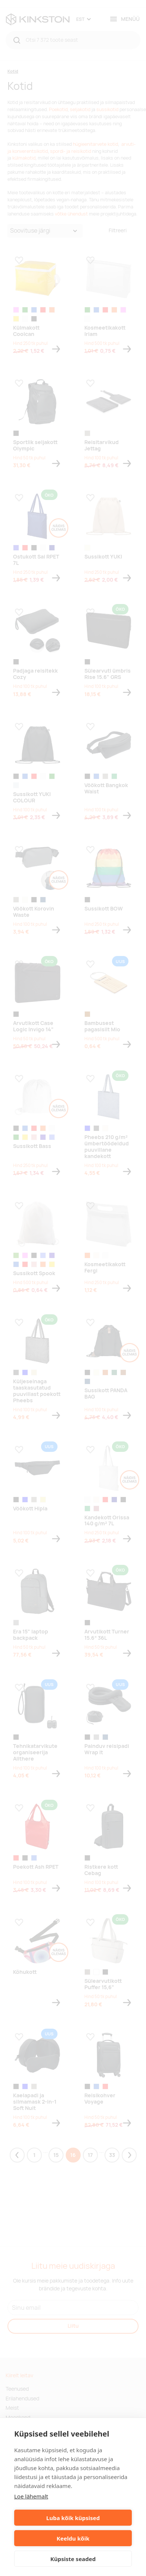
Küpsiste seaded (73, 2559)
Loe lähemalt (31, 2496)
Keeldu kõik (73, 2538)
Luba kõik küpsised (73, 2518)
